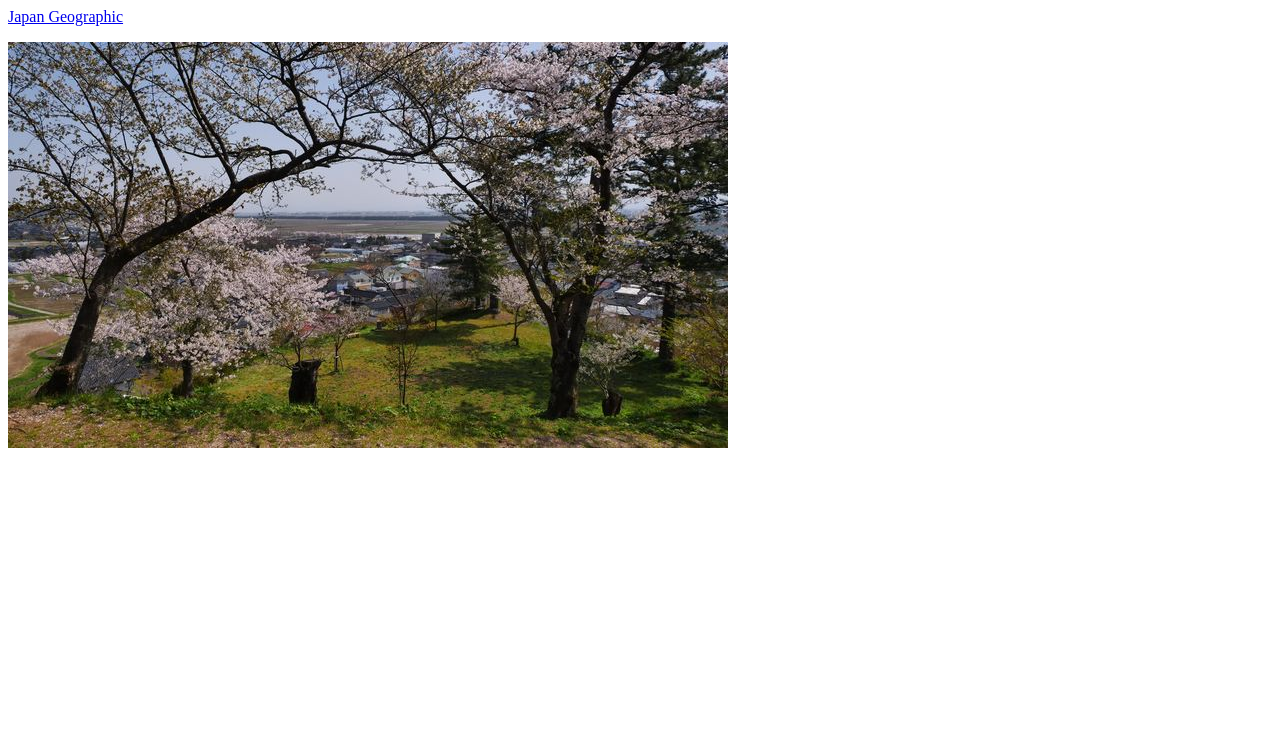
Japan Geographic (65, 16)
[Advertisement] (608, 588)
